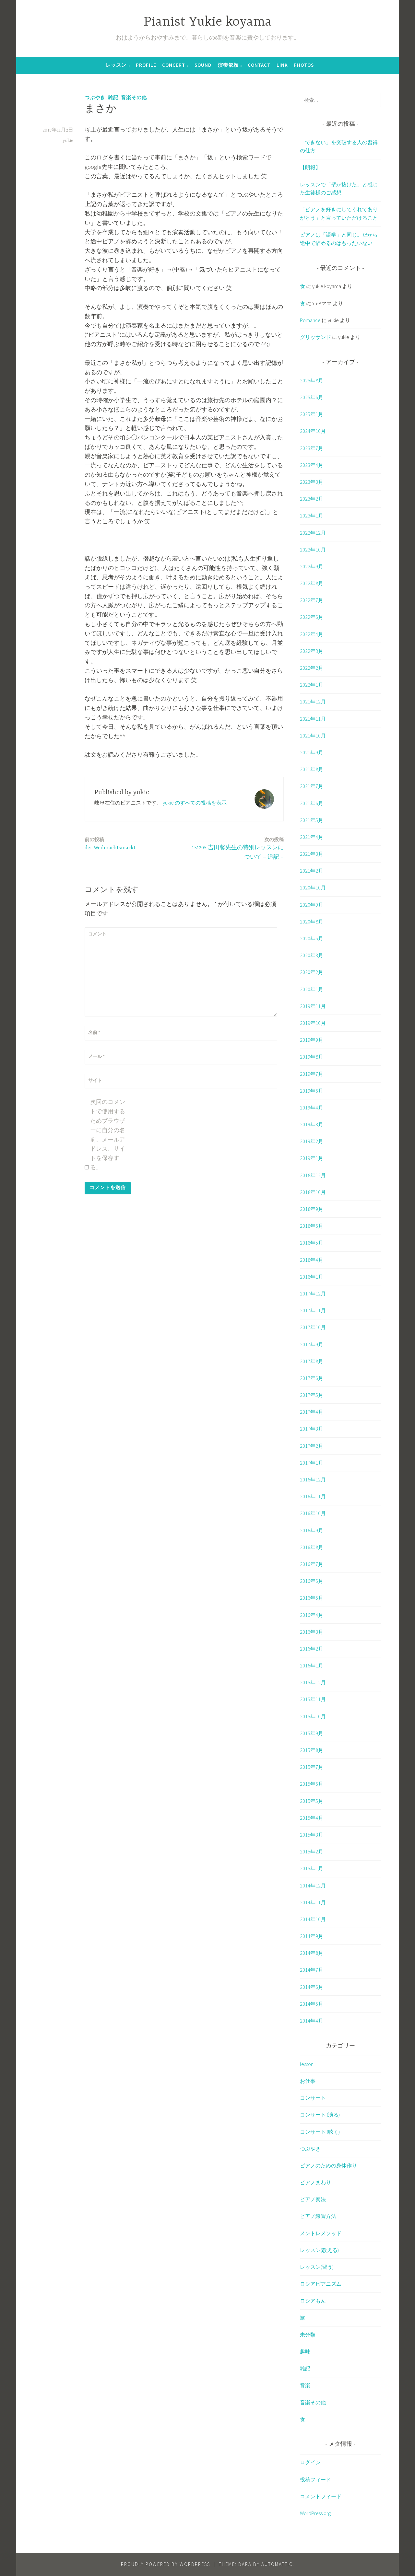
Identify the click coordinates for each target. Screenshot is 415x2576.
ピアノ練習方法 (318, 2216)
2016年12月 (313, 1479)
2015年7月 (311, 1767)
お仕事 (307, 2081)
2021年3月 (311, 854)
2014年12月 (313, 1885)
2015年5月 (311, 1801)
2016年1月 (311, 1665)
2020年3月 (311, 955)
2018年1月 (311, 1276)
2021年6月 (311, 803)
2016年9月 (311, 1530)
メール (96, 1056)
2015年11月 (313, 1699)
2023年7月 (311, 448)
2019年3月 (311, 1124)
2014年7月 (311, 1970)
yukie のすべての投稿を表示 (195, 802)
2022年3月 (311, 651)
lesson (307, 2064)
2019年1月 (311, 1158)
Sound (203, 65)
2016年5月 (311, 1598)
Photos (304, 65)
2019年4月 (311, 1107)
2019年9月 (311, 1040)
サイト (95, 1080)
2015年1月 (311, 1868)
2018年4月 (311, 1260)
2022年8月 (311, 583)
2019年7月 (311, 1074)
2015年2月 (311, 1851)
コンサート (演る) (320, 2114)
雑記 (113, 97)
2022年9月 (311, 566)
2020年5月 (311, 938)
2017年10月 (313, 1327)
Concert (173, 65)
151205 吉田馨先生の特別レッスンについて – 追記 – (236, 848)
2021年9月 (311, 752)
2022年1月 (311, 684)
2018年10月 (313, 1192)
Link (282, 65)
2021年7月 (311, 786)
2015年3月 (311, 1834)
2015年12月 (313, 1682)
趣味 (305, 2351)
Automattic (277, 2564)
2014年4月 (311, 2020)
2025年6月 (311, 397)
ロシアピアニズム (320, 2283)
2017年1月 (311, 1462)
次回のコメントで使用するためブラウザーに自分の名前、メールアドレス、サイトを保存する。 (107, 1134)
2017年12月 (313, 1293)
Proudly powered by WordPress (165, 2564)
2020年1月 (311, 989)
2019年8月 (311, 1056)
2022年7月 (311, 600)
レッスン (116, 65)
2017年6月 (311, 1378)
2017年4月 (311, 1412)
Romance (310, 320)
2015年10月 (313, 1716)
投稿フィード (315, 2479)
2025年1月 (311, 414)
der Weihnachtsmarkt (110, 843)
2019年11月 (313, 1006)
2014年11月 (313, 1902)
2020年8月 (311, 921)
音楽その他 (134, 97)
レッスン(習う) (317, 2267)
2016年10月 (313, 1513)
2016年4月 (311, 1615)
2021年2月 (311, 870)
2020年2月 (311, 972)
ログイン (310, 2462)
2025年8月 (311, 380)
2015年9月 (311, 1733)
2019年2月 (311, 1141)
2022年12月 (313, 532)
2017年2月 (311, 1446)
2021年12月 (313, 701)
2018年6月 (311, 1226)
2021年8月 (311, 769)
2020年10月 (313, 887)
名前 (94, 1032)
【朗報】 (310, 167)
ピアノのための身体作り (328, 2165)
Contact (259, 65)
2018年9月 (311, 1209)
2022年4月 (311, 634)
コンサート (313, 2097)
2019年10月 (313, 1023)
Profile (146, 65)
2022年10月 (313, 549)
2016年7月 (311, 1564)
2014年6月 (311, 1987)
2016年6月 (311, 1581)
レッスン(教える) (319, 2250)
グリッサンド (315, 337)
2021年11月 (313, 718)
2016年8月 (311, 1547)
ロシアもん (313, 2300)
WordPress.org (315, 2513)
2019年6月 (311, 1090)
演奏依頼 (228, 65)
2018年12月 (313, 1175)
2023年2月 (311, 498)
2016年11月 (313, 1496)
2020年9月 (311, 904)
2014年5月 (311, 2004)
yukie (68, 140)
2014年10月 (313, 1919)
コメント (97, 934)
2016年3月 (311, 1632)
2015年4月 (311, 1818)
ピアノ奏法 (313, 2199)
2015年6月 (311, 1784)
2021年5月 (311, 820)
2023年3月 (311, 482)
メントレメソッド (320, 2233)
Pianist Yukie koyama (208, 22)
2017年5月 (311, 1395)
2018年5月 (311, 1242)
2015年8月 (311, 1750)
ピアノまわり (315, 2182)
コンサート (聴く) (320, 2132)
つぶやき (95, 97)
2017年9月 (311, 1344)
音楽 (305, 2385)
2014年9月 (311, 1936)
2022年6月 (311, 617)
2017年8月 (311, 1361)
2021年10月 (313, 735)
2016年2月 (311, 1648)
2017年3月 (311, 1428)
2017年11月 (313, 1310)
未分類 (307, 2334)
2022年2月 (311, 668)
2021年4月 (311, 837)
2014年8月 (311, 1953)
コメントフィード (320, 2496)
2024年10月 (313, 431)
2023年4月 (311, 465)
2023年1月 (311, 515)
